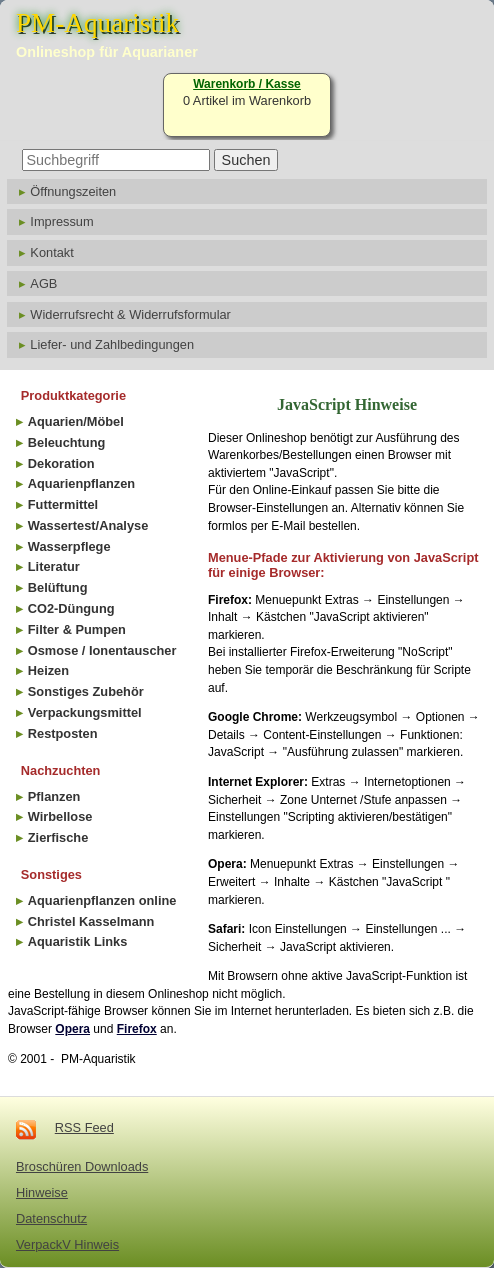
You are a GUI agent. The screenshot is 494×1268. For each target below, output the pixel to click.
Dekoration (61, 463)
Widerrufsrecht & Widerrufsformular (130, 314)
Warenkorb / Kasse (247, 84)
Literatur (54, 566)
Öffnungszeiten (73, 191)
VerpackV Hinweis (67, 1244)
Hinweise (42, 1192)
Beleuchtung (67, 442)
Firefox (137, 1029)
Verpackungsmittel (85, 712)
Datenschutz (51, 1218)
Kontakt (51, 252)
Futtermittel (63, 504)
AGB (43, 283)
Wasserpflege (69, 546)
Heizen (48, 670)
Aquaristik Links (78, 941)
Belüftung (58, 587)
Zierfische (58, 837)
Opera (72, 1029)
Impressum (61, 221)
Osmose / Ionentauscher (102, 650)
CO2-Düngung (71, 608)
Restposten (63, 733)
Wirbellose (60, 816)
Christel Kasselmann (91, 921)
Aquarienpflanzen (81, 483)
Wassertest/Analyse (88, 525)
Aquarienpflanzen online (102, 900)
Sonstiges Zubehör (86, 691)
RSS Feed (84, 1127)
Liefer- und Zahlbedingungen (112, 344)
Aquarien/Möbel (76, 421)
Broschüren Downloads (82, 1166)
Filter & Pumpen (77, 629)
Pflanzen (54, 796)
